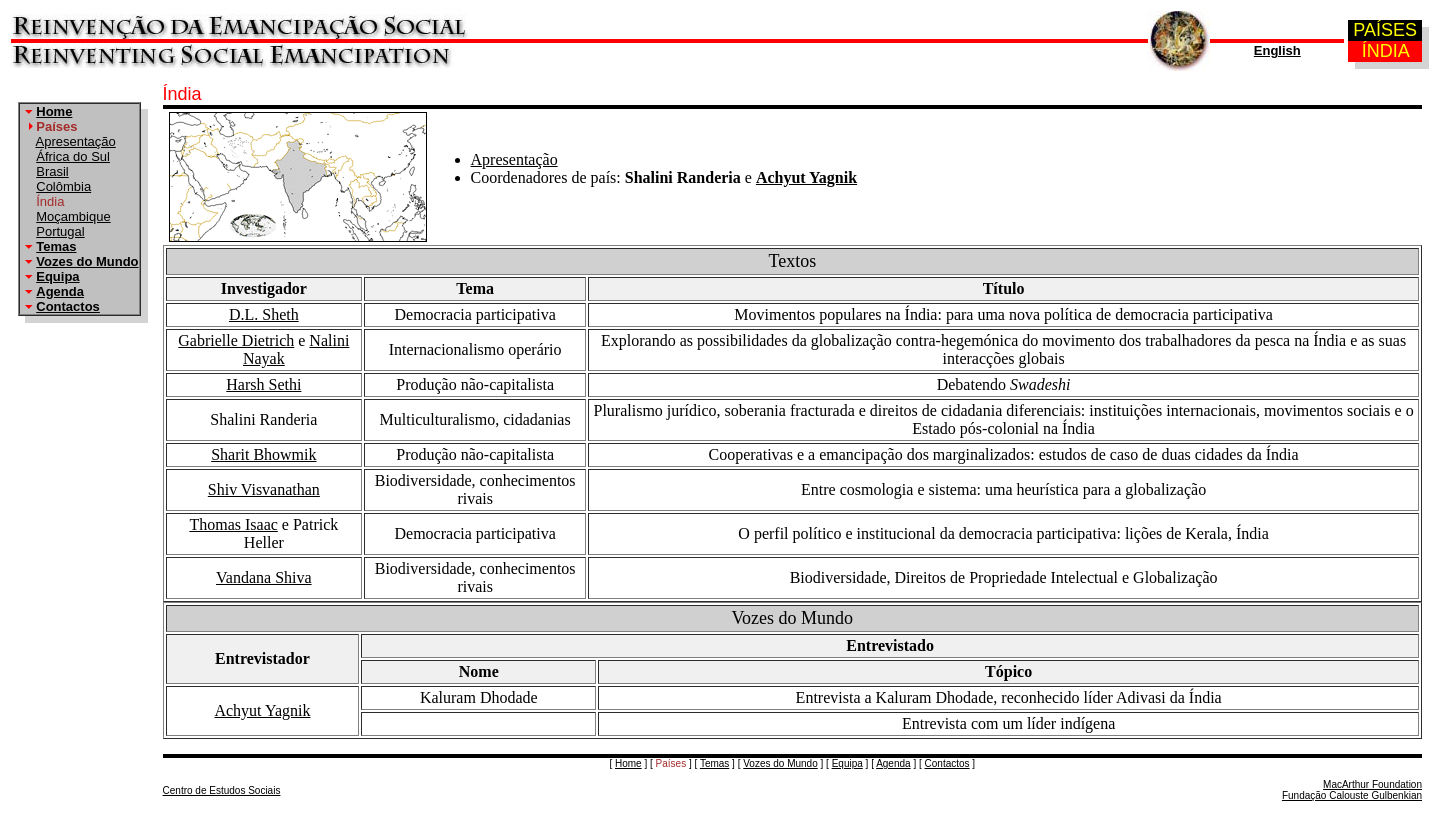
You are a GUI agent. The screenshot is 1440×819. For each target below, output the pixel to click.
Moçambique (73, 216)
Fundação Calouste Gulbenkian (1352, 795)
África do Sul (73, 156)
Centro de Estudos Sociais (222, 790)
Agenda (60, 291)
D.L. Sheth (264, 314)
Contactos (68, 306)
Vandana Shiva (264, 577)
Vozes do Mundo (87, 261)
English (1277, 50)
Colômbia (63, 186)
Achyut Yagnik (806, 177)
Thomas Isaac (233, 524)
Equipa (57, 276)
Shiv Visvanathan (264, 489)
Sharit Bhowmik (263, 454)
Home (54, 111)
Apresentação (76, 141)
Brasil (52, 171)
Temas (56, 246)
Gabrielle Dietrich (236, 340)
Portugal (60, 231)
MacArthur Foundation (1372, 784)
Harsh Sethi (263, 384)
